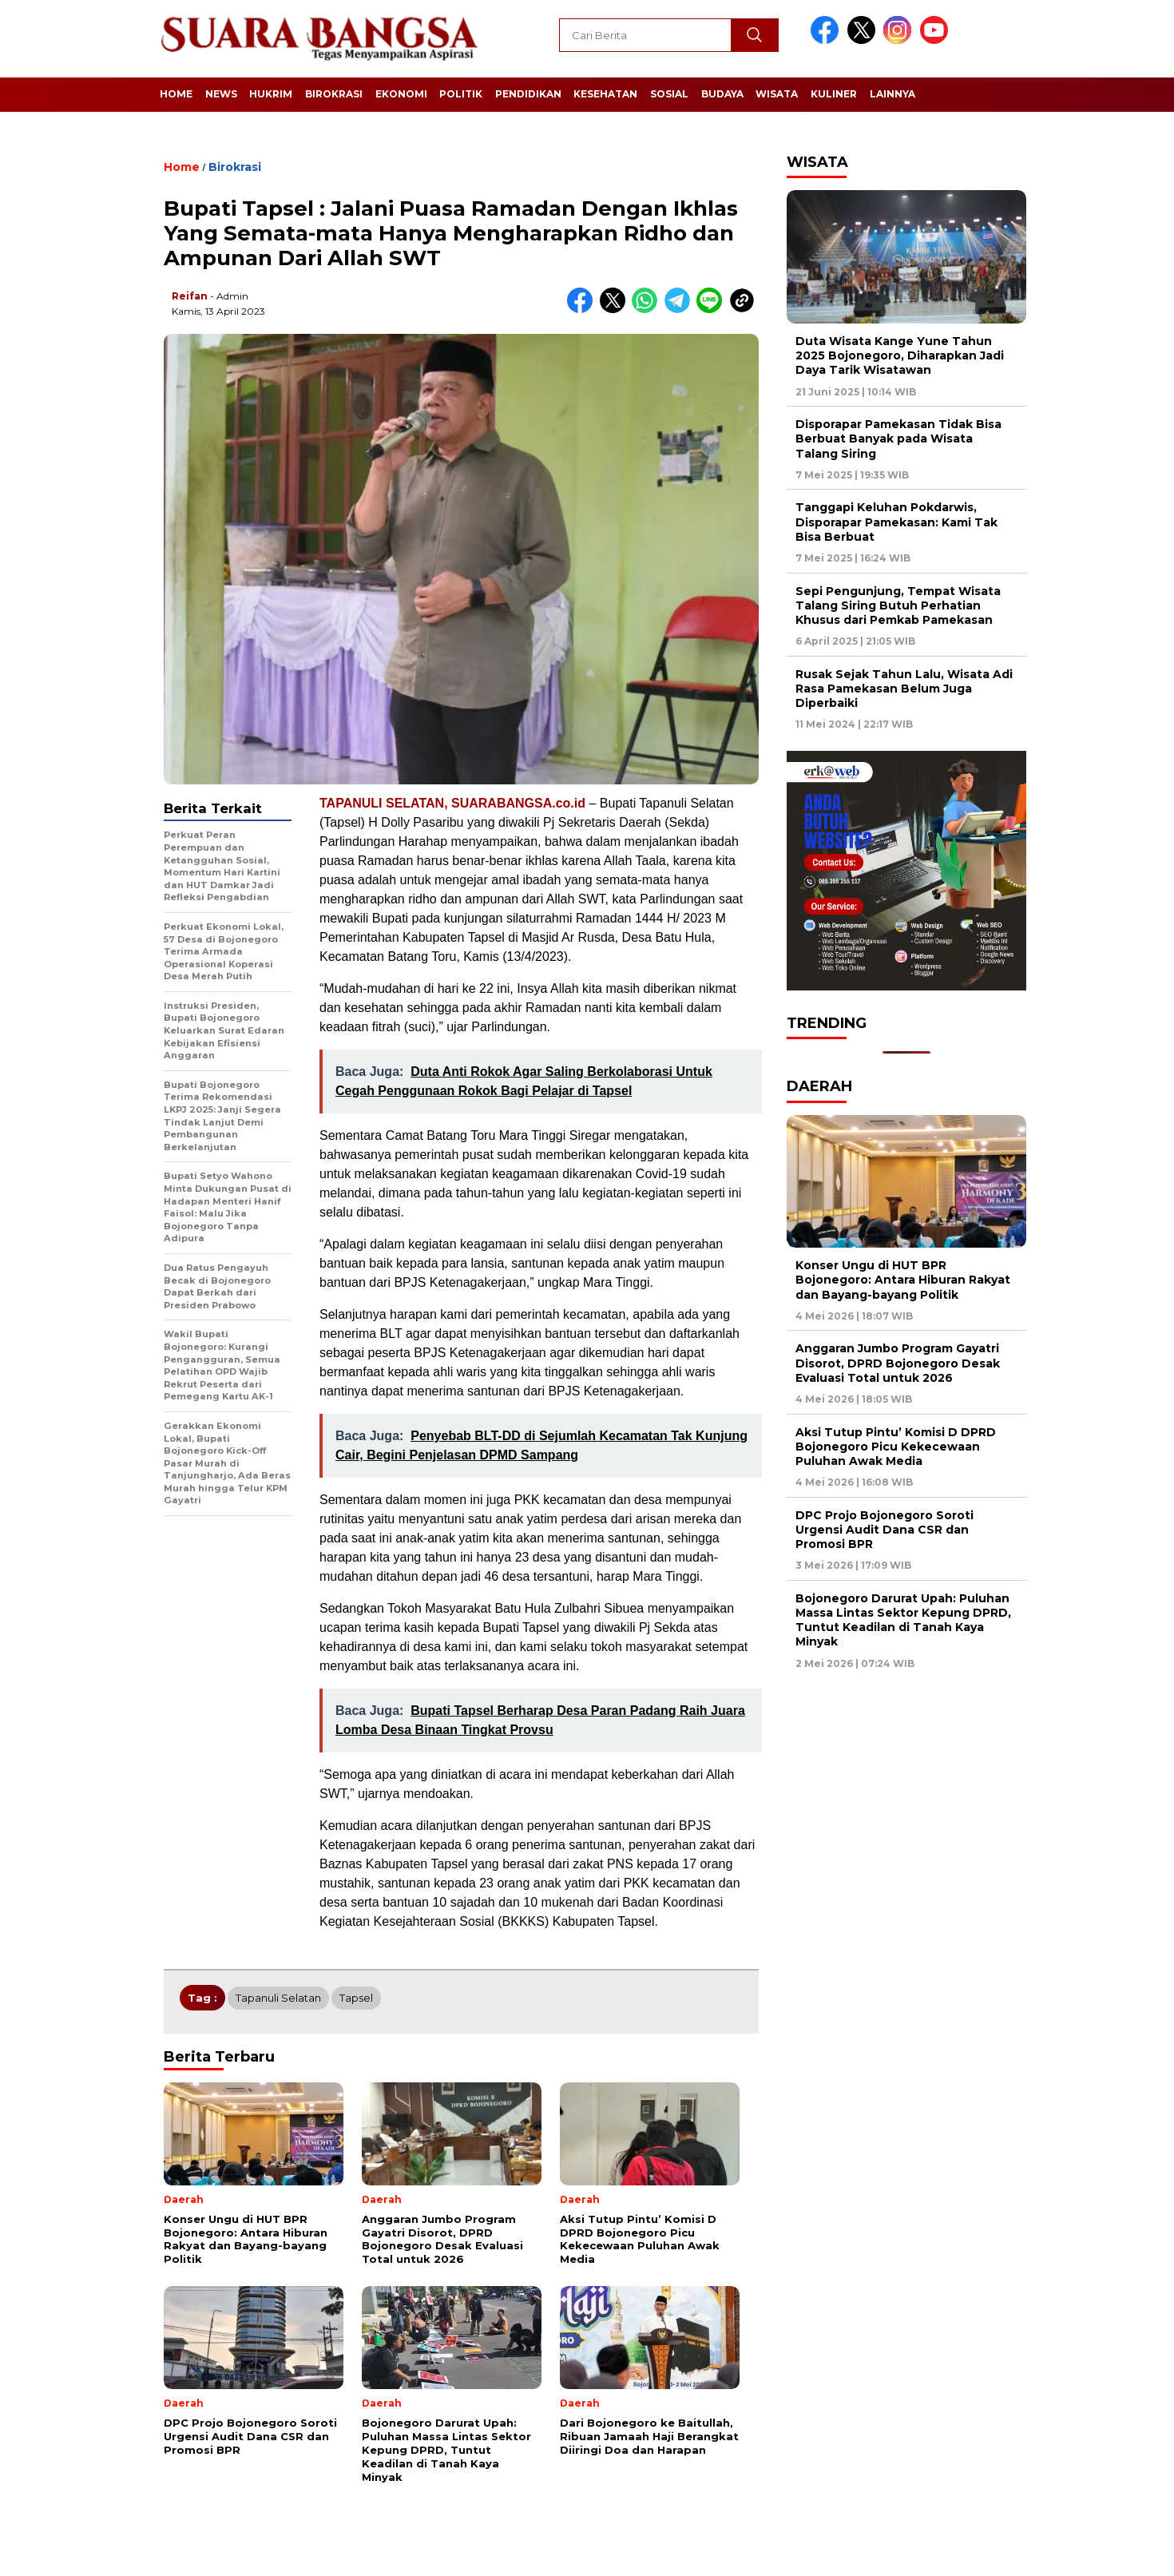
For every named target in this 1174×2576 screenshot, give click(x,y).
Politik (460, 94)
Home (176, 94)
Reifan (190, 296)
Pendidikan (528, 94)
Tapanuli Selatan (278, 1997)
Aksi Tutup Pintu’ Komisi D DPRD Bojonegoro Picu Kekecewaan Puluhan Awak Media (895, 1446)
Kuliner (834, 94)
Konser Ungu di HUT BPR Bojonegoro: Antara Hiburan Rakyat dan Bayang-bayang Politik (902, 1279)
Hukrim (270, 94)
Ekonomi (401, 94)
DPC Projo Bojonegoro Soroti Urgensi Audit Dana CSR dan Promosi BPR (884, 1529)
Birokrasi (334, 94)
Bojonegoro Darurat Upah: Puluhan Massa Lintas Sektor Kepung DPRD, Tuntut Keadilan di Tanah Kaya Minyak (903, 1620)
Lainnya (892, 94)
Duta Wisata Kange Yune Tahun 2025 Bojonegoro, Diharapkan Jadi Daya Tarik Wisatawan (899, 355)
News (221, 94)
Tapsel (356, 1997)
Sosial (669, 94)
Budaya (722, 94)
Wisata (777, 94)
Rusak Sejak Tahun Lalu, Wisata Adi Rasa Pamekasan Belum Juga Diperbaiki (904, 688)
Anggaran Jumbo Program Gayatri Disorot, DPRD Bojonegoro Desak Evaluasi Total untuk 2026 (897, 1362)
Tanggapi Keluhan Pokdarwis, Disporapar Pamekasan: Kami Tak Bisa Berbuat (896, 521)
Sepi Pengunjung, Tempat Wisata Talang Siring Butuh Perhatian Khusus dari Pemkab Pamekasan (898, 605)
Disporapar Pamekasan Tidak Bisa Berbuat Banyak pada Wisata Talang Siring (898, 438)
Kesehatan (605, 94)
